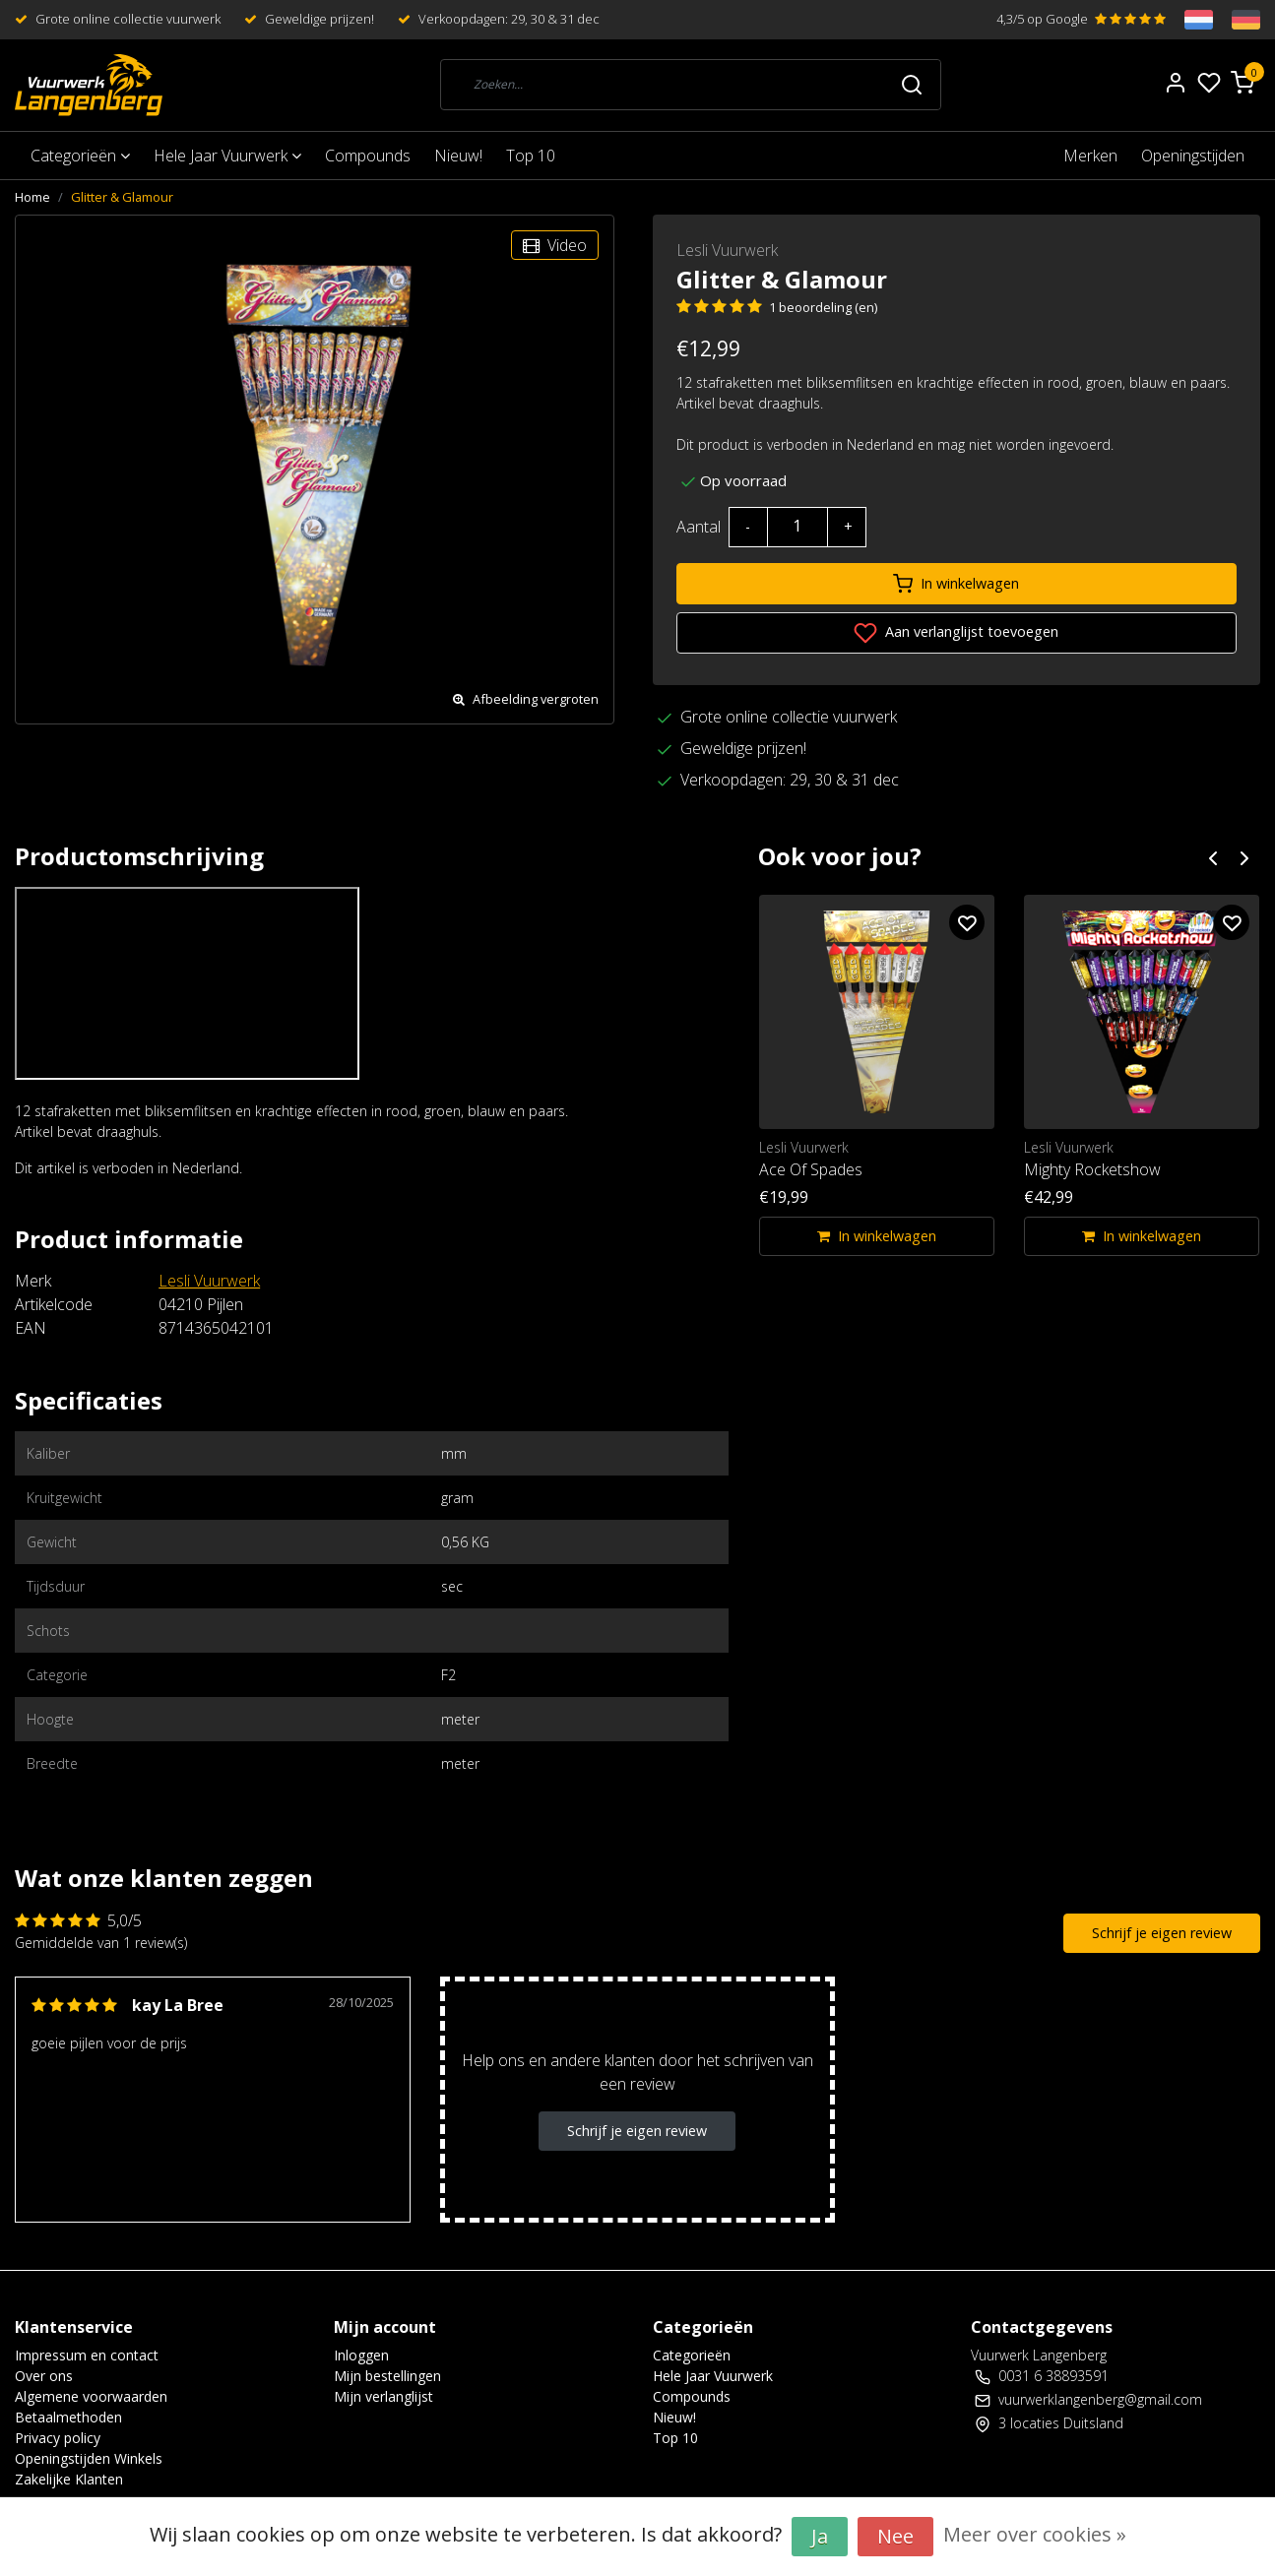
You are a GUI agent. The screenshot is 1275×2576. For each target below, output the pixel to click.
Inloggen (361, 2355)
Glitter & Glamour (122, 197)
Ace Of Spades (810, 1169)
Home (32, 197)
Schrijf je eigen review (1162, 1932)
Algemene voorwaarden (91, 2396)
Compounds (368, 155)
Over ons (44, 2375)
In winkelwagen (956, 584)
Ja (819, 2536)
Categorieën (80, 155)
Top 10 (530, 155)
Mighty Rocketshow (1092, 1169)
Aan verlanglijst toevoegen (956, 633)
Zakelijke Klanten (69, 2479)
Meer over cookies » (1034, 2534)
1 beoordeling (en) (823, 307)
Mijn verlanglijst (383, 2396)
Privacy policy (57, 2437)
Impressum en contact (87, 2355)
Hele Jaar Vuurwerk (227, 155)
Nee (895, 2536)
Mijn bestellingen (387, 2375)
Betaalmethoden (68, 2417)
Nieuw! (458, 155)
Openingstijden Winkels (88, 2458)
